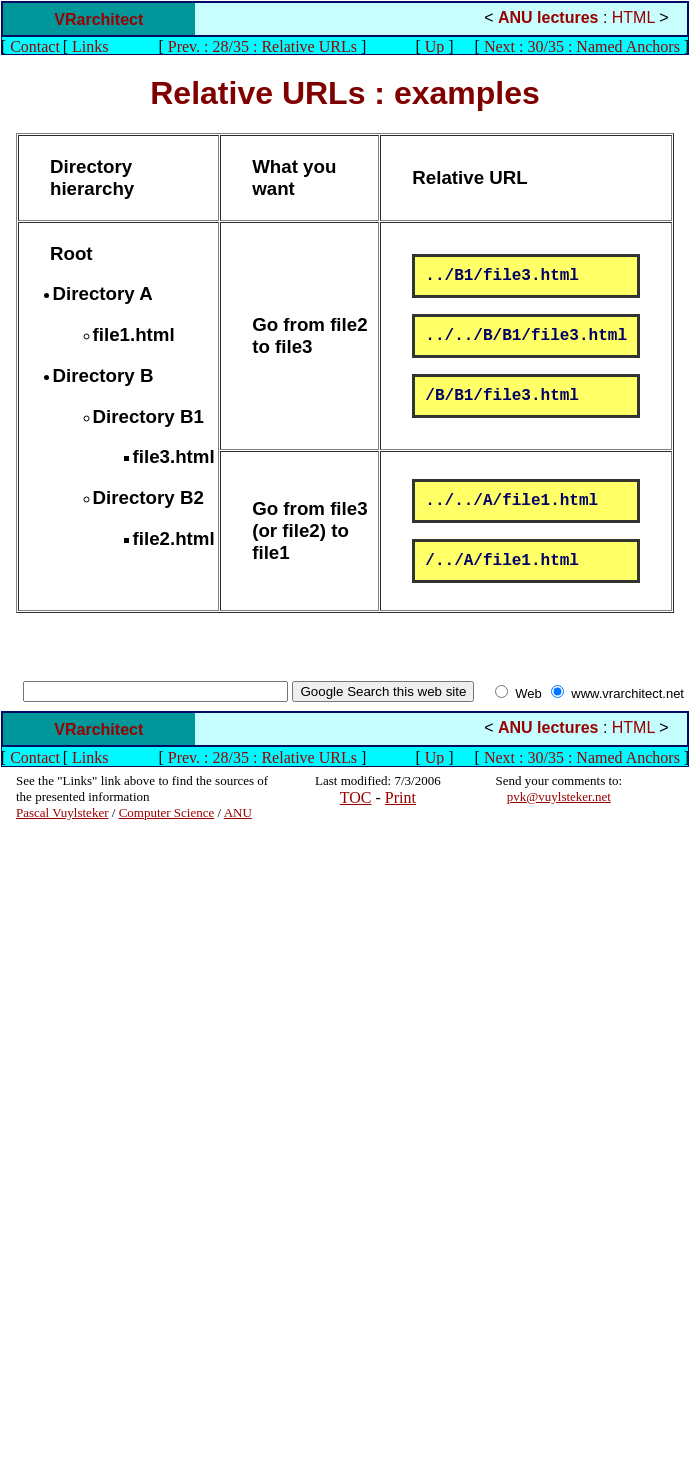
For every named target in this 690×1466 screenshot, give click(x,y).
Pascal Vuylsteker (62, 812)
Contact (35, 46)
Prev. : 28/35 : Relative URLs (262, 46)
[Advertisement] (76, 1121)
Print (400, 797)
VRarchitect (98, 19)
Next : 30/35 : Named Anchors (582, 46)
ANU (238, 812)
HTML (633, 17)
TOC (356, 797)
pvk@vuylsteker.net (559, 796)
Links (90, 46)
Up (435, 46)
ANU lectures (548, 17)
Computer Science (167, 812)
